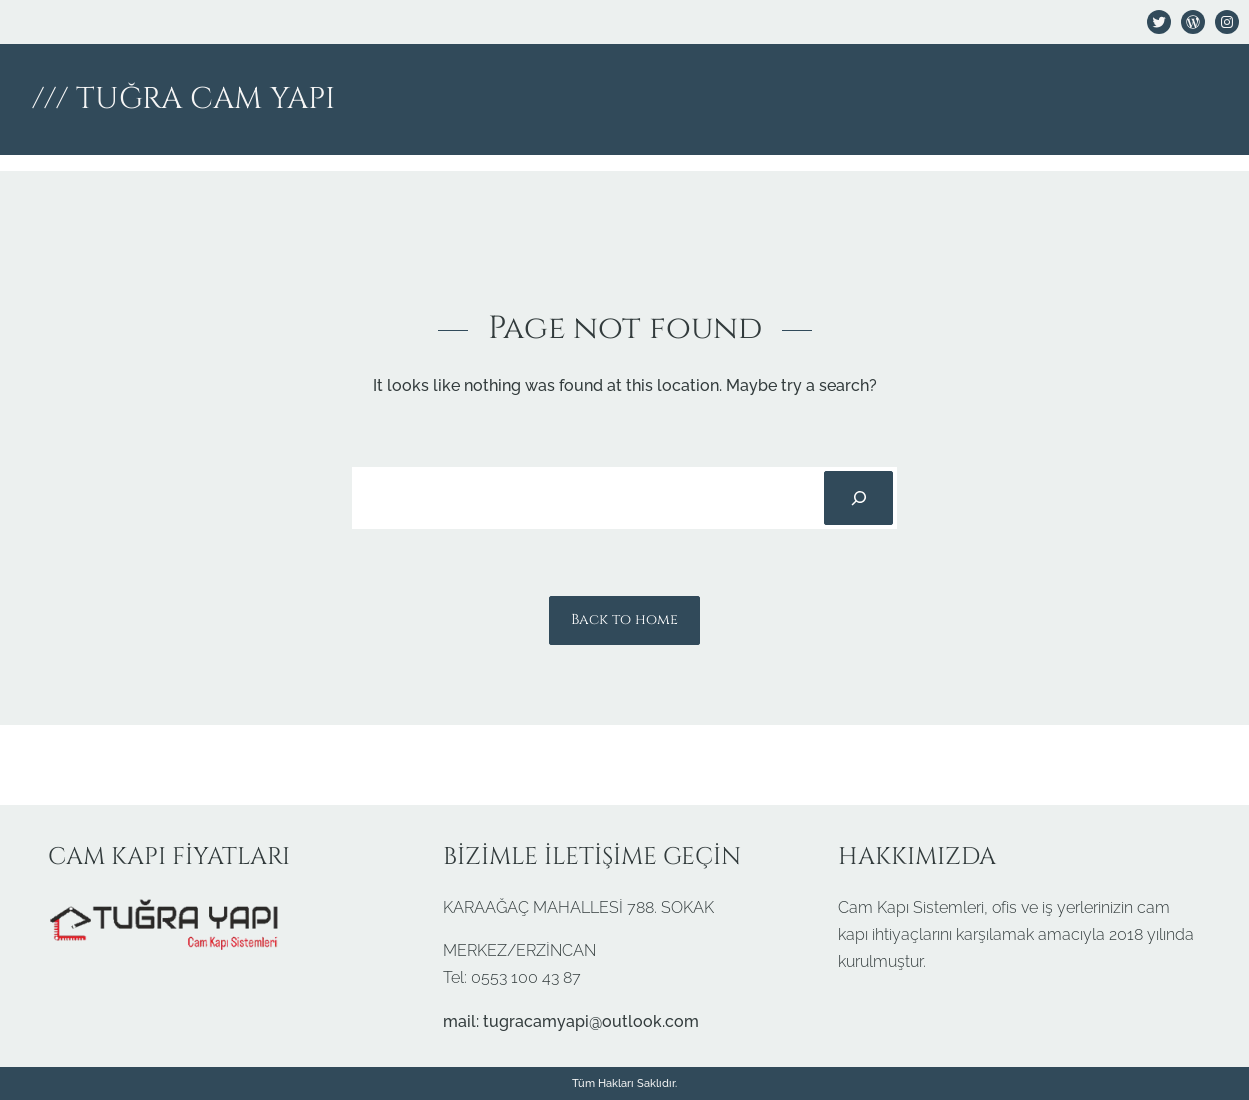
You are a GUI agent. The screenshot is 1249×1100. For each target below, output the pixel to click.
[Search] (858, 498)
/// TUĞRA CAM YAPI (183, 99)
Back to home (624, 619)
